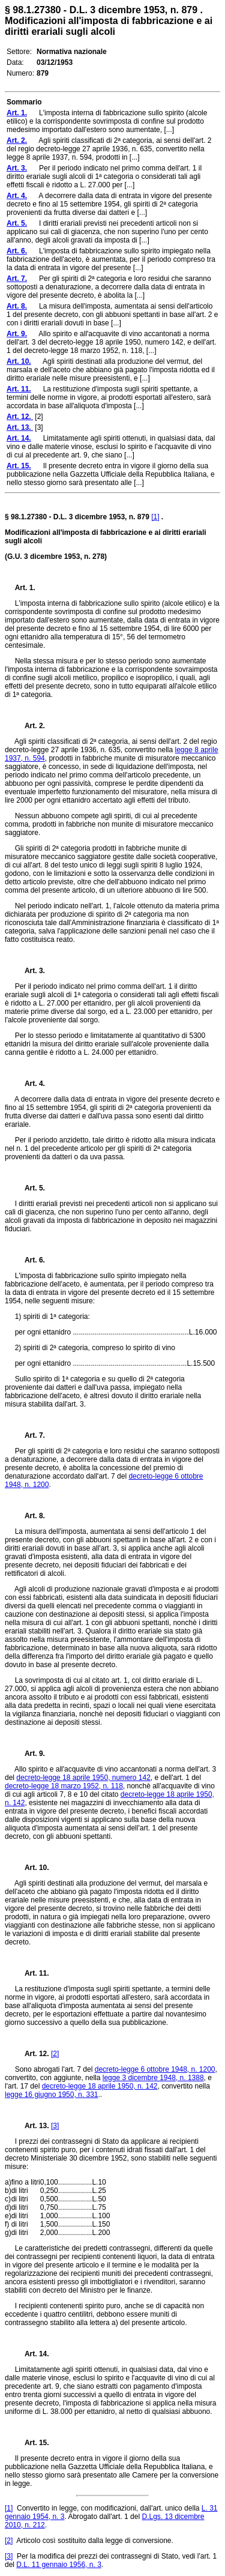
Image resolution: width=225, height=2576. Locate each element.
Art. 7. (30, 1435)
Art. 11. (32, 1973)
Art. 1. (25, 588)
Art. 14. (32, 2354)
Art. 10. (32, 1867)
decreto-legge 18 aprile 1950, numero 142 (83, 1777)
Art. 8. (30, 1516)
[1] (155, 517)
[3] (55, 2126)
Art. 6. (30, 1260)
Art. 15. (32, 2443)
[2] (55, 2054)
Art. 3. (30, 971)
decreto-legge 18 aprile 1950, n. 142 (100, 2086)
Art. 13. (33, 2126)
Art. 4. (30, 1083)
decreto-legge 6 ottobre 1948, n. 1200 (155, 2069)
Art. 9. (30, 1753)
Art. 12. (33, 2054)
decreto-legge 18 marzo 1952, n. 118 (64, 1786)
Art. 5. (30, 1188)
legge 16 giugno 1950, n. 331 (51, 2094)
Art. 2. (30, 726)
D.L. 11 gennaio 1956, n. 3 (58, 2564)
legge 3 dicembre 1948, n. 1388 (153, 2078)
